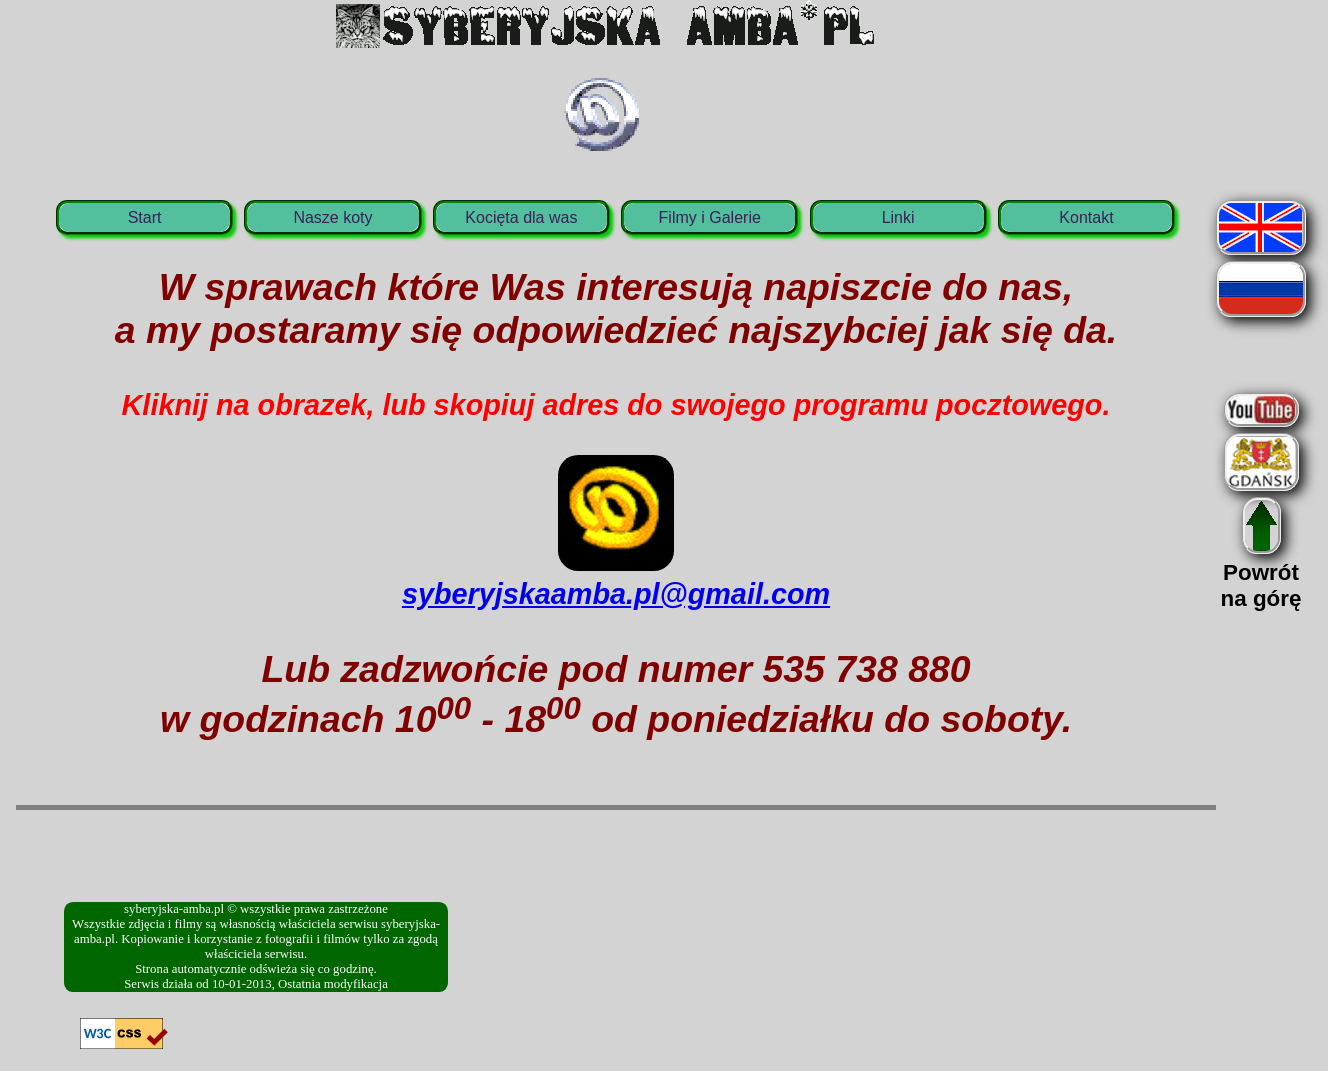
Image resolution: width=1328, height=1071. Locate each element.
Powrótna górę (1261, 572)
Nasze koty (332, 217)
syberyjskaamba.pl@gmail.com (616, 577)
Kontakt (1086, 217)
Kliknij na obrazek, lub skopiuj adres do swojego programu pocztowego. (616, 405)
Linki (898, 217)
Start (145, 217)
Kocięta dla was (521, 217)
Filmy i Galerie (710, 217)
